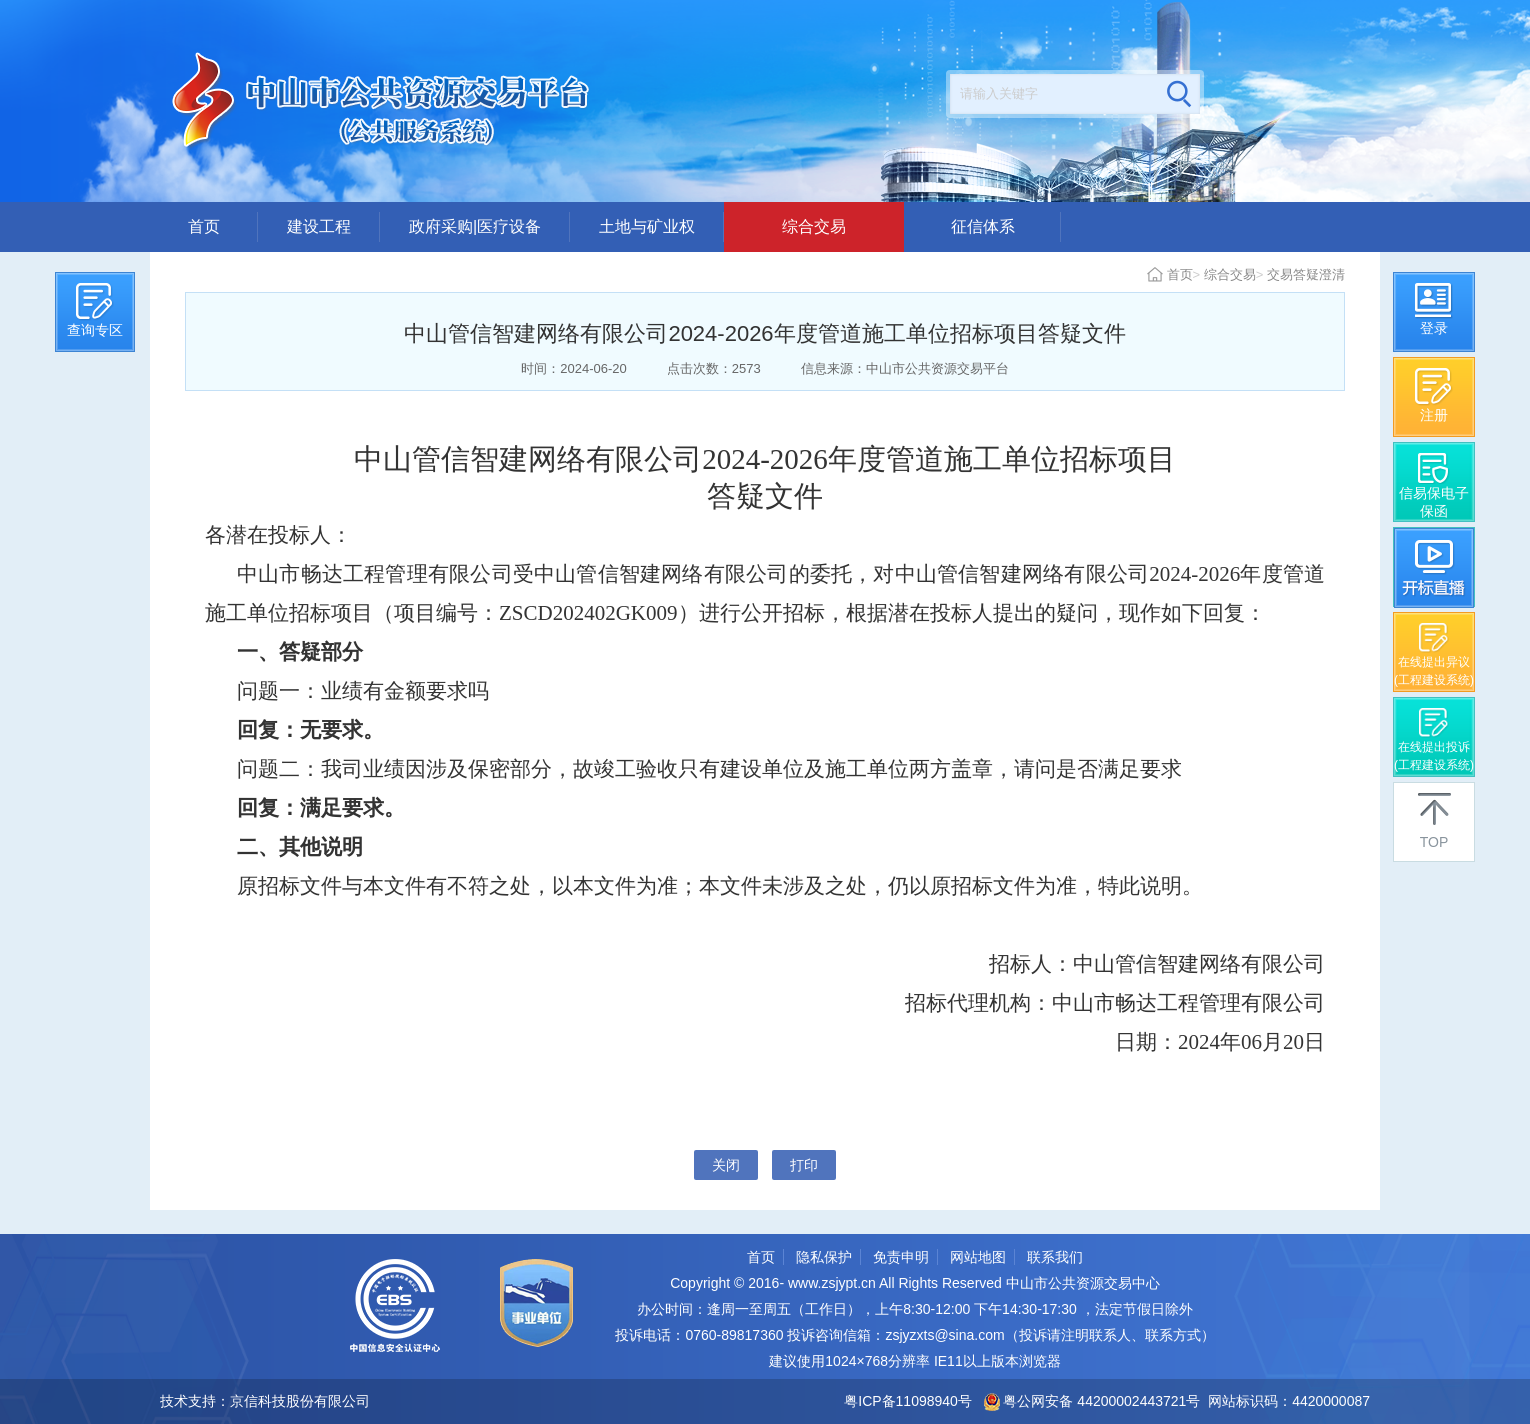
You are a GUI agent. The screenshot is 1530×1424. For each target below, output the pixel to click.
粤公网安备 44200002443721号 (1092, 1401)
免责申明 (901, 1257)
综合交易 (814, 226)
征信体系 (983, 226)
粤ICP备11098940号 (908, 1401)
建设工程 (319, 226)
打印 (804, 1165)
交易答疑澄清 (1306, 274)
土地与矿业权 (647, 226)
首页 (204, 226)
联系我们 (1055, 1257)
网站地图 (978, 1257)
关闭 (726, 1165)
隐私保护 (824, 1257)
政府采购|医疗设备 (475, 226)
